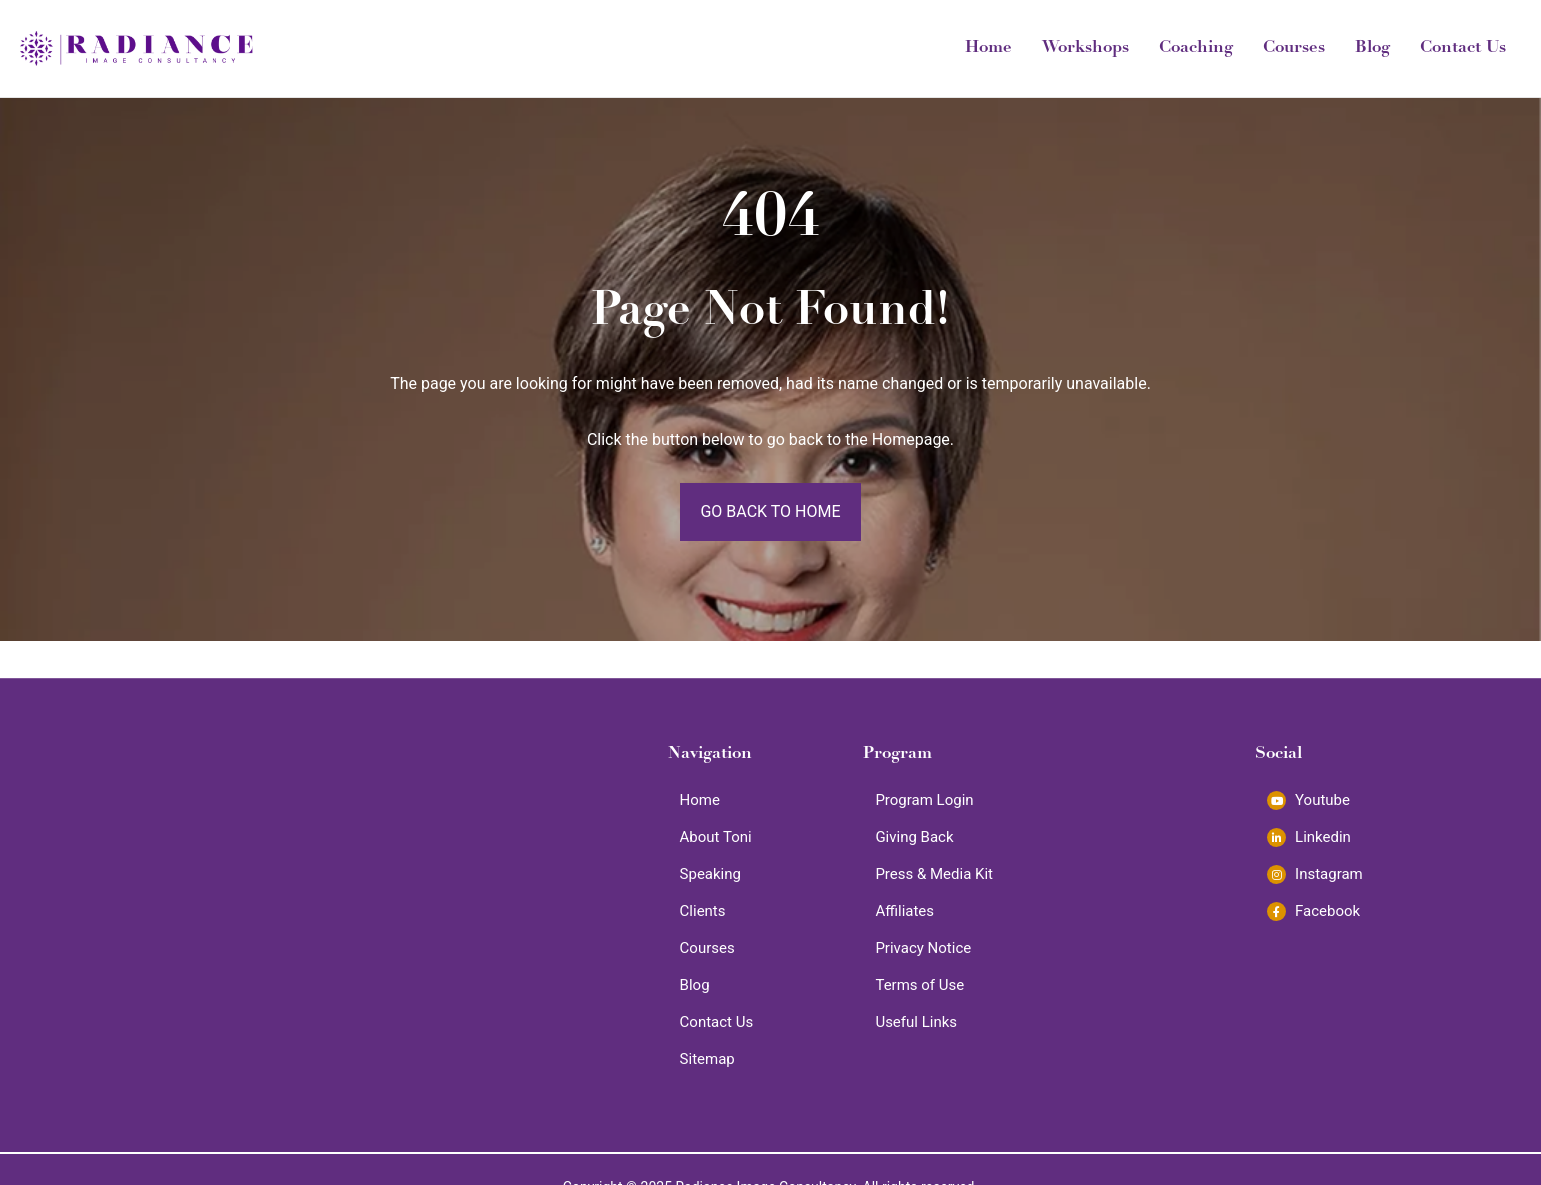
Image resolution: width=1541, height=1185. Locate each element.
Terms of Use (919, 985)
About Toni (716, 837)
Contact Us (1463, 48)
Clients (703, 911)
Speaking (710, 874)
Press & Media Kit (934, 874)
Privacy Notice (923, 948)
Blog (1372, 48)
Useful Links (916, 1022)
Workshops (1085, 48)
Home (988, 48)
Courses (1294, 48)
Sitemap (707, 1059)
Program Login (924, 800)
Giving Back (914, 837)
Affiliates (904, 911)
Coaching (1196, 48)
